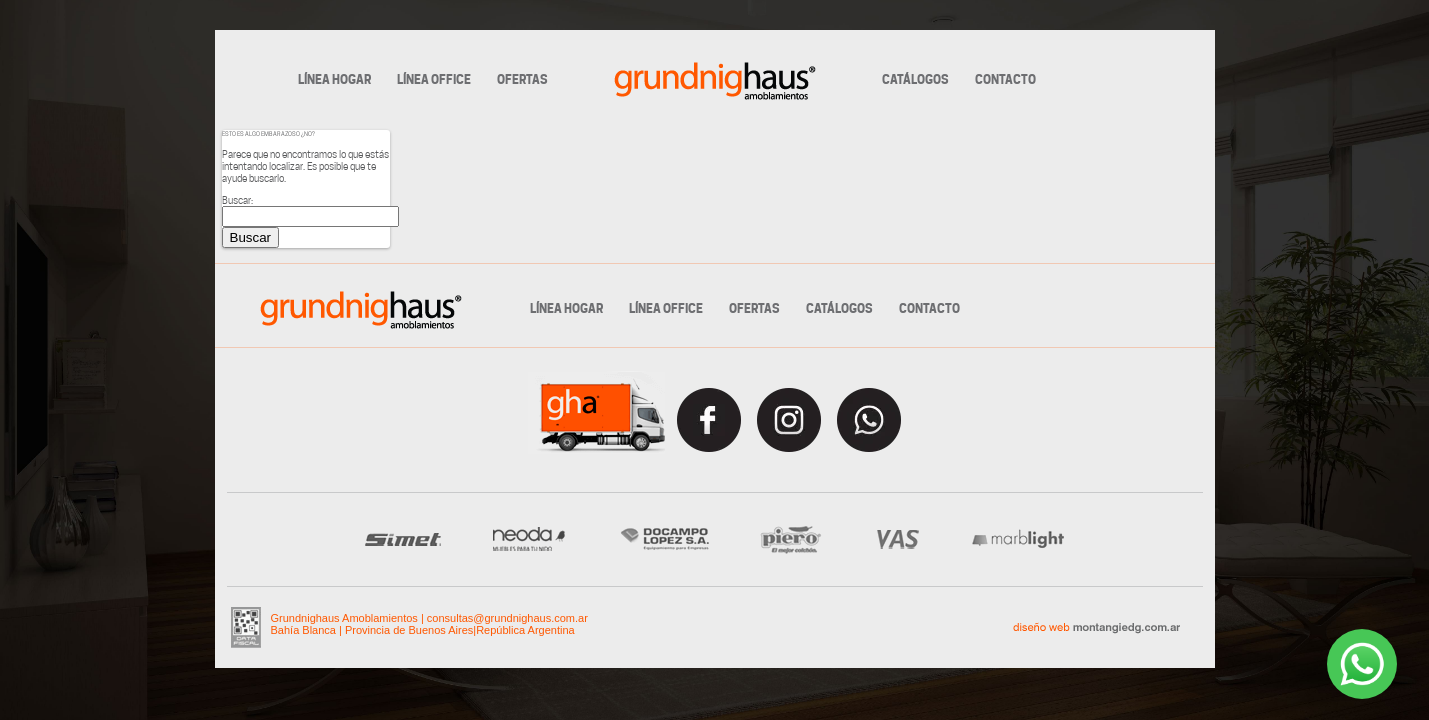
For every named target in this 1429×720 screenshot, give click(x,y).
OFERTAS (522, 80)
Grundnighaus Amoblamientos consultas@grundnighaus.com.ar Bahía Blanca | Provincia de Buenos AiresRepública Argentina (429, 624)
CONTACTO (1005, 80)
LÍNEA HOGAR (334, 80)
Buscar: (237, 200)
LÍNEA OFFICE (434, 80)
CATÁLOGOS (915, 80)
